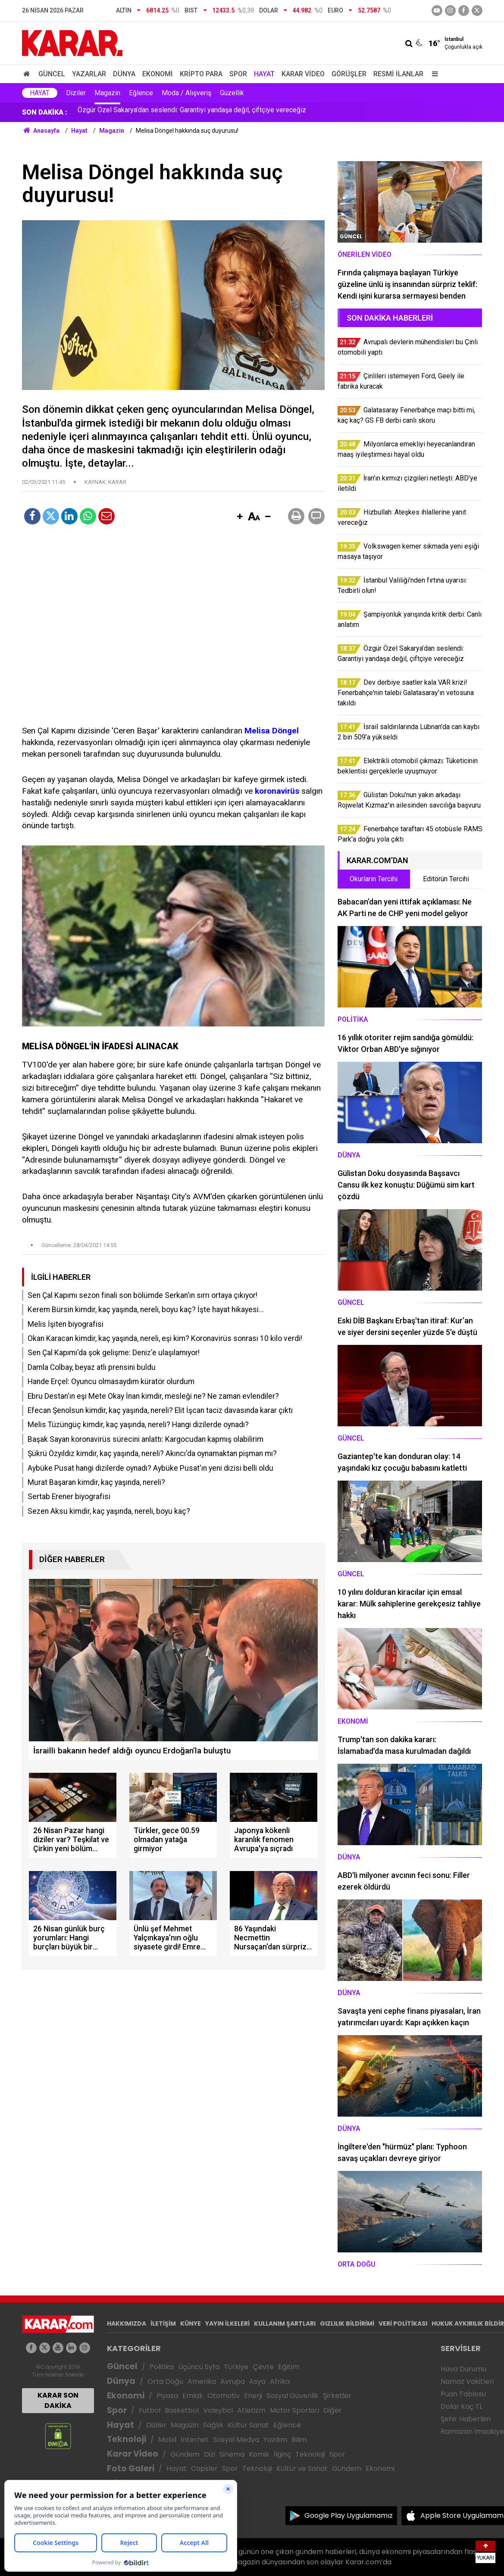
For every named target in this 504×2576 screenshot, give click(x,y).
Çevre (263, 2367)
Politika (162, 2367)
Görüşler (349, 74)
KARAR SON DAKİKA (58, 2400)
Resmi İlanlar (398, 74)
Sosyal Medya (236, 2440)
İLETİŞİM (163, 2323)
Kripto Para (201, 74)
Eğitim (288, 2367)
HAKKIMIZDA (126, 2323)
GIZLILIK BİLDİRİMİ (347, 2323)
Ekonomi (157, 74)
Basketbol (182, 2410)
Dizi (209, 2454)
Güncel (51, 74)
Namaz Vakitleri (467, 2381)
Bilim (299, 2440)
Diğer (332, 2410)
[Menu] (433, 74)
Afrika (280, 2381)
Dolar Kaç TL (461, 2406)
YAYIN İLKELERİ (227, 2323)
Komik (259, 2454)
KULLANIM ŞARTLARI (285, 2323)
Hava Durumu (463, 2369)
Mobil (167, 2440)
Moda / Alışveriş (186, 93)
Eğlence (141, 93)
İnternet (195, 2440)
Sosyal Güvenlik (292, 2396)
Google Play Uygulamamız (348, 2515)
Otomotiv (223, 2396)
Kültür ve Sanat (302, 2468)
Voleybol (218, 2410)
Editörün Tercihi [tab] (446, 879)
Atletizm (251, 2410)
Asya (257, 2381)
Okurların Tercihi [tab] (374, 879)
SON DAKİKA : (44, 112)
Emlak (192, 2396)
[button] (240, 517)
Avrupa (232, 2381)
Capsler (204, 2468)
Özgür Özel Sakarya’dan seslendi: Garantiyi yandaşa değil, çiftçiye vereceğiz (192, 112)
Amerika (202, 2381)
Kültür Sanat (248, 2425)
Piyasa (167, 2396)
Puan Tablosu (463, 2394)
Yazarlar (89, 74)
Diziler (76, 93)
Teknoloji (126, 2439)
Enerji (253, 2396)
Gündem (185, 2454)
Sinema (231, 2454)
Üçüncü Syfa (198, 2367)
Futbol (149, 2410)
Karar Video (303, 74)
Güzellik (232, 93)
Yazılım (275, 2440)
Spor (238, 74)
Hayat (264, 74)
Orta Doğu (165, 2381)
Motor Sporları (294, 2410)
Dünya (124, 74)
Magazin (107, 93)
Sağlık (213, 2425)
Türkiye (236, 2367)
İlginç (282, 2454)
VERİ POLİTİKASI (403, 2323)
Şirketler (337, 2396)
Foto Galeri (130, 2468)
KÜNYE (190, 2323)
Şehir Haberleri (466, 2419)
